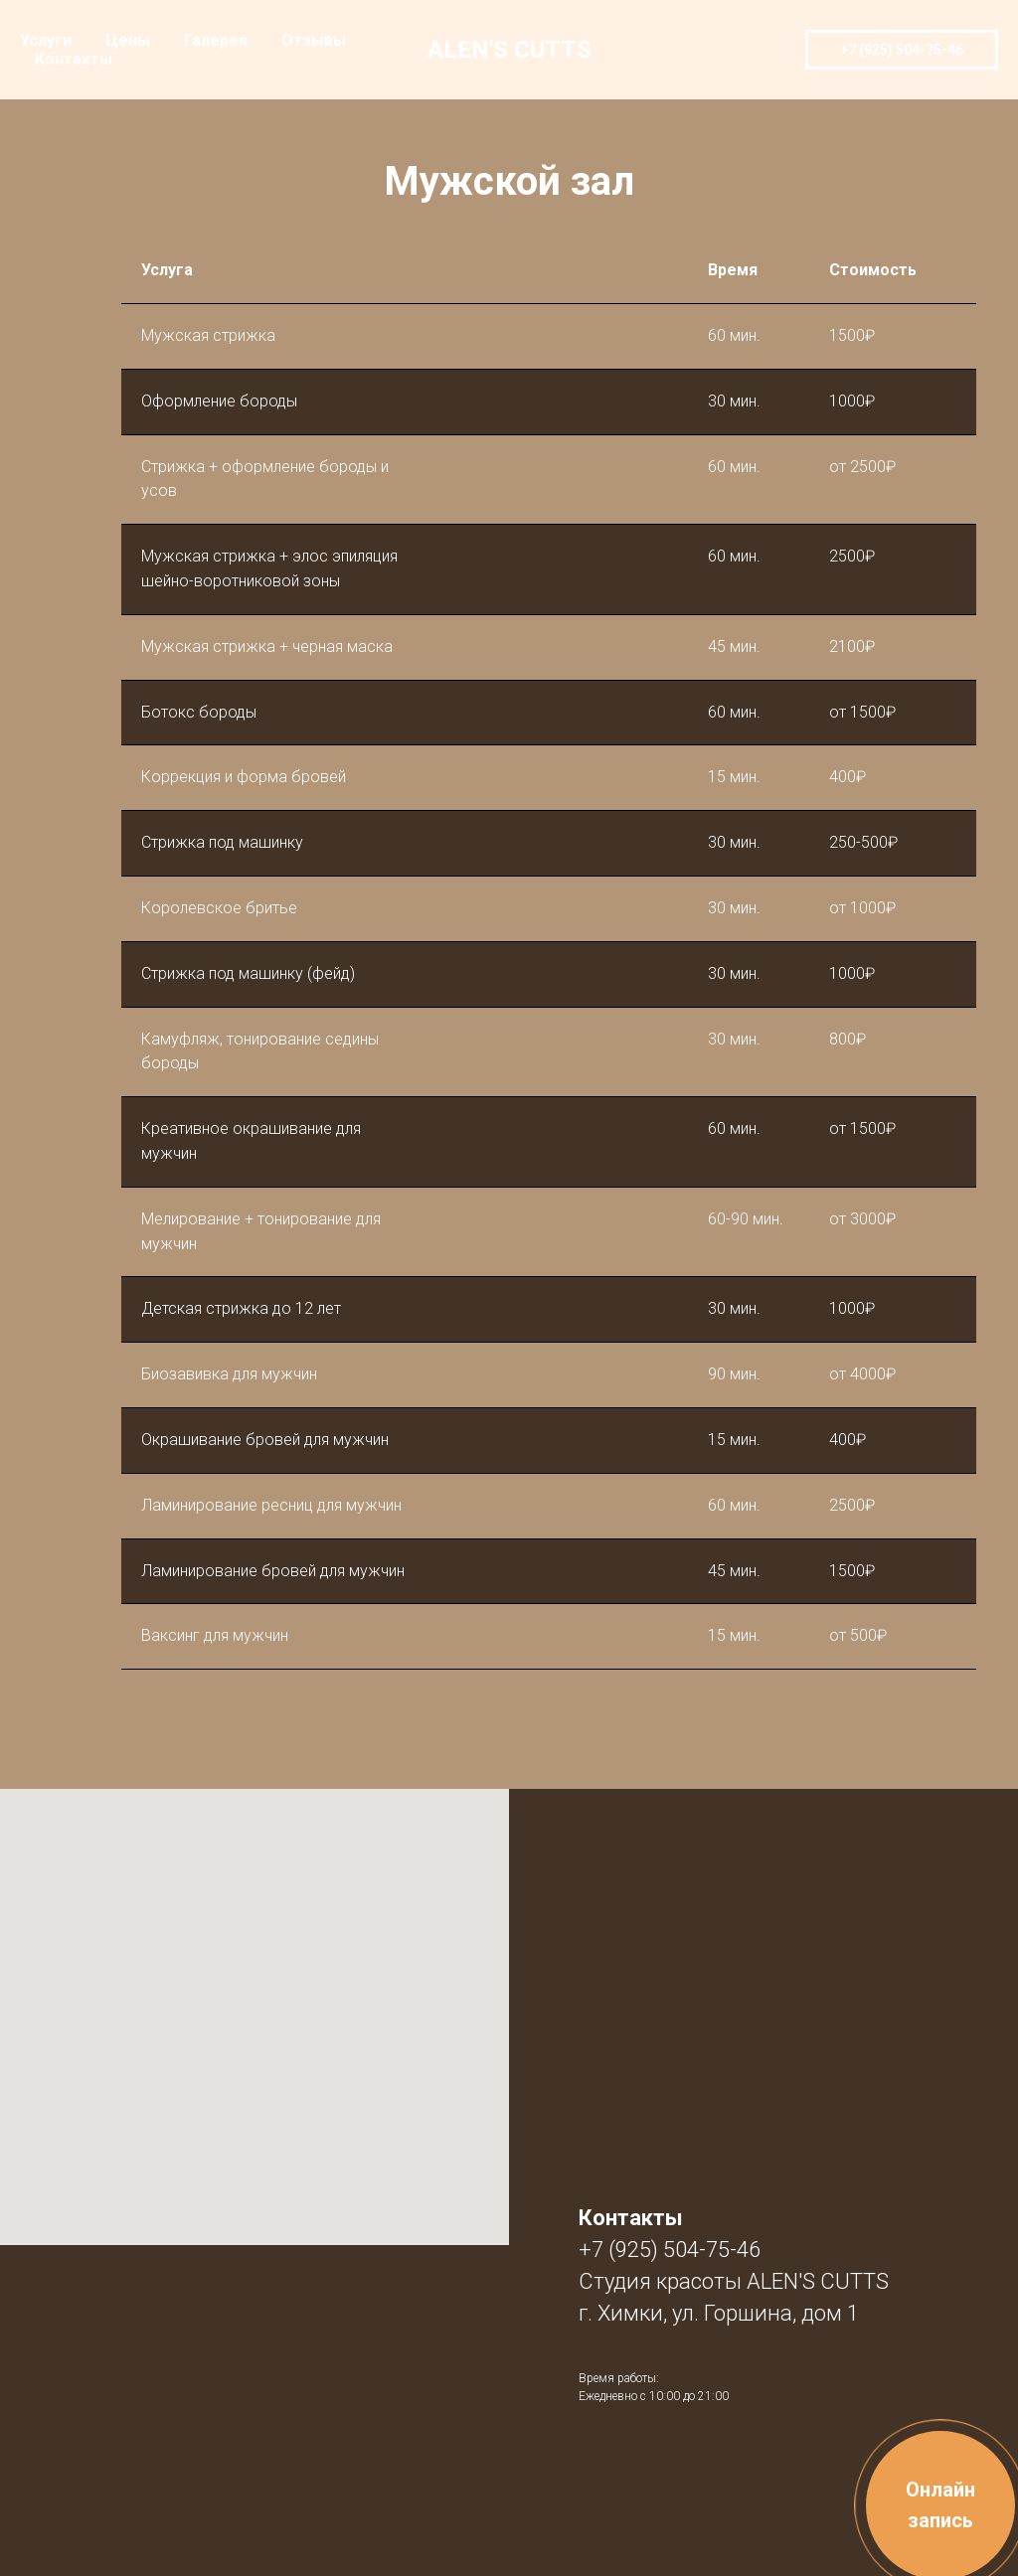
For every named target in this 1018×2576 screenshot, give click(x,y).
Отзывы (313, 40)
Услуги (46, 40)
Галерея (216, 40)
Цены (127, 40)
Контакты (73, 59)
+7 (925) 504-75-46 (670, 2249)
